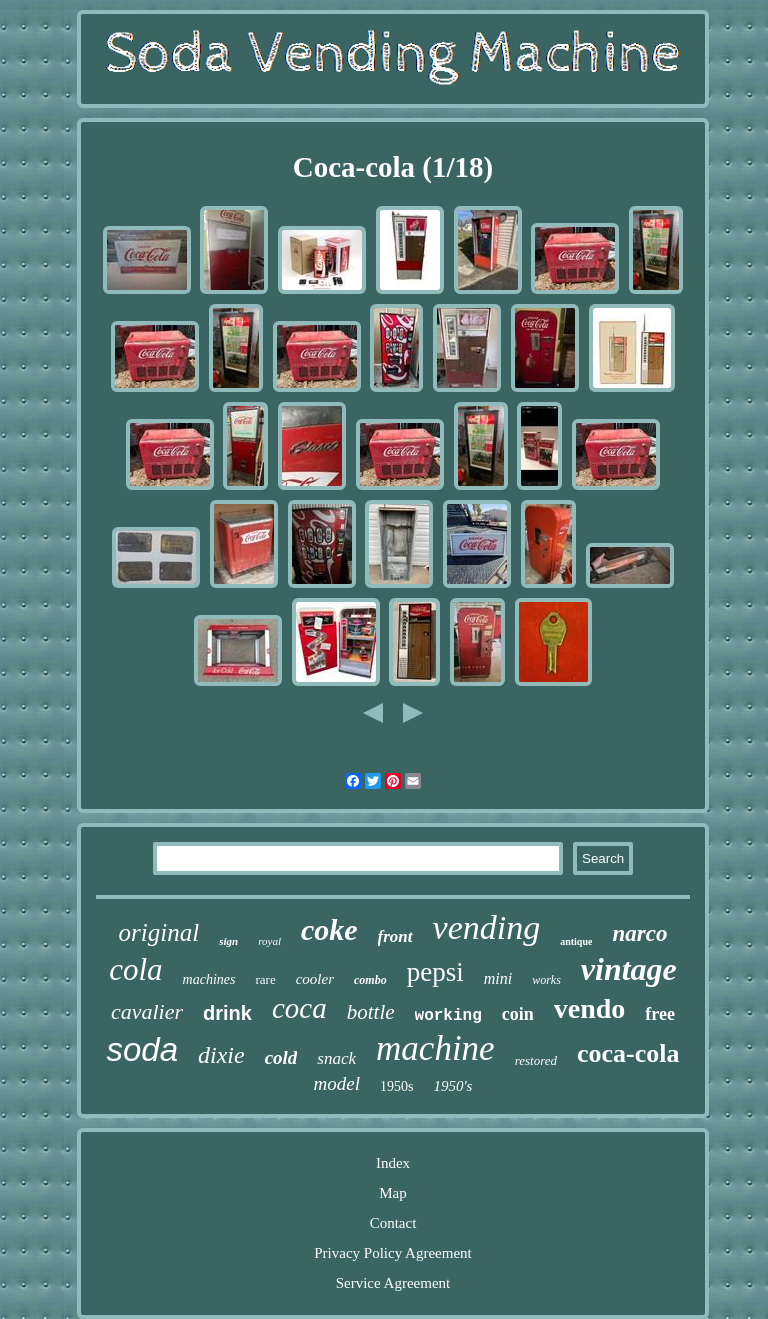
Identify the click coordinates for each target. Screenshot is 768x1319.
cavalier (147, 1011)
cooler (315, 979)
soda (142, 1049)
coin (518, 1014)
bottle (371, 1012)
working (448, 1016)
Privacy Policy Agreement (392, 1253)
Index (393, 1163)
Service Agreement (393, 1283)
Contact (393, 1223)
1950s (396, 1086)
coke (329, 929)
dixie (221, 1055)
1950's (452, 1086)
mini (498, 978)
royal (269, 941)
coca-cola (628, 1053)
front (395, 936)
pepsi (435, 972)
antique (576, 941)
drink (227, 1013)
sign (228, 941)
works (546, 980)
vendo (590, 1008)
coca (299, 1008)
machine (435, 1048)
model (337, 1083)
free (660, 1014)
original (159, 932)
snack (336, 1058)
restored (536, 1060)
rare (265, 979)
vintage (629, 969)
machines (209, 979)
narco (639, 933)
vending (487, 927)
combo (370, 980)
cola (135, 969)
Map (393, 1193)
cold (281, 1057)
